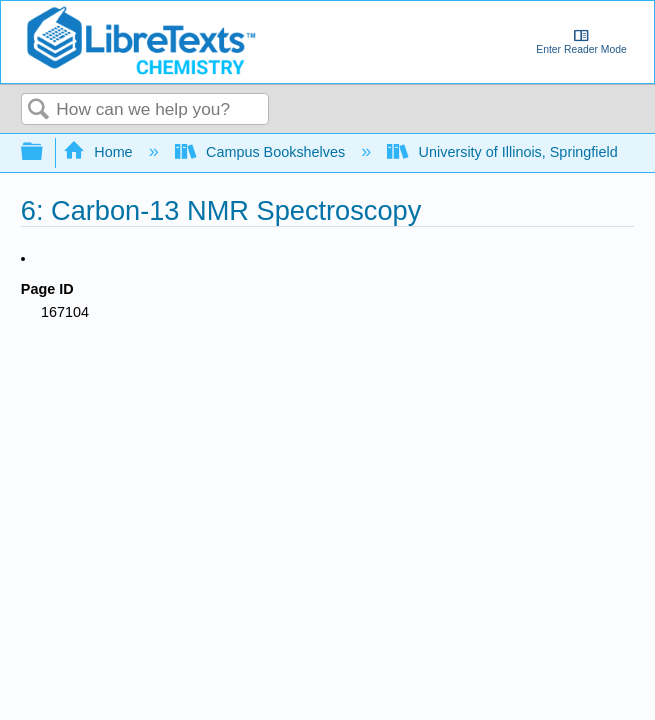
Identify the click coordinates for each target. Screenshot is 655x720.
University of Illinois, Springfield (504, 152)
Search (39, 110)
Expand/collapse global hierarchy (45, 152)
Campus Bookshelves (262, 152)
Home (100, 152)
